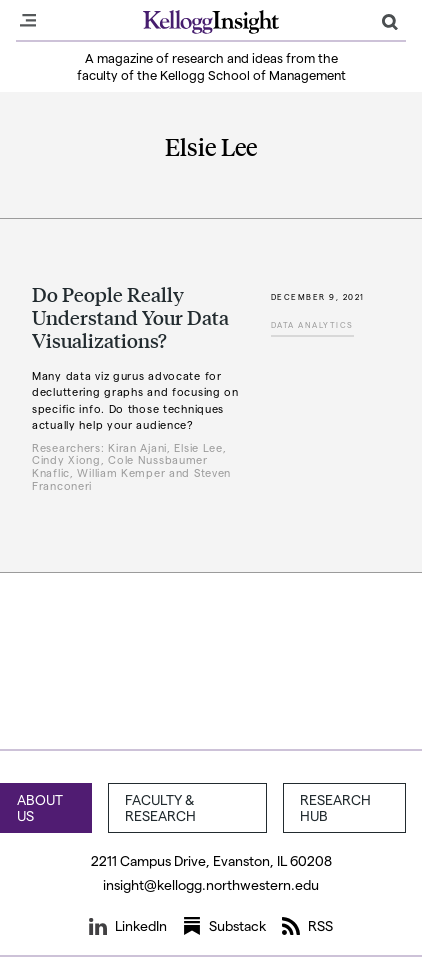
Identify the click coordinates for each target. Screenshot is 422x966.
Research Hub (335, 807)
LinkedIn (128, 926)
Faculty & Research (160, 807)
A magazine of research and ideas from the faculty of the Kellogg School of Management (211, 66)
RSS (307, 926)
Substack (224, 926)
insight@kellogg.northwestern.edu (211, 884)
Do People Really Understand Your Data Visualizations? (130, 317)
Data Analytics (312, 325)
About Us (40, 807)
